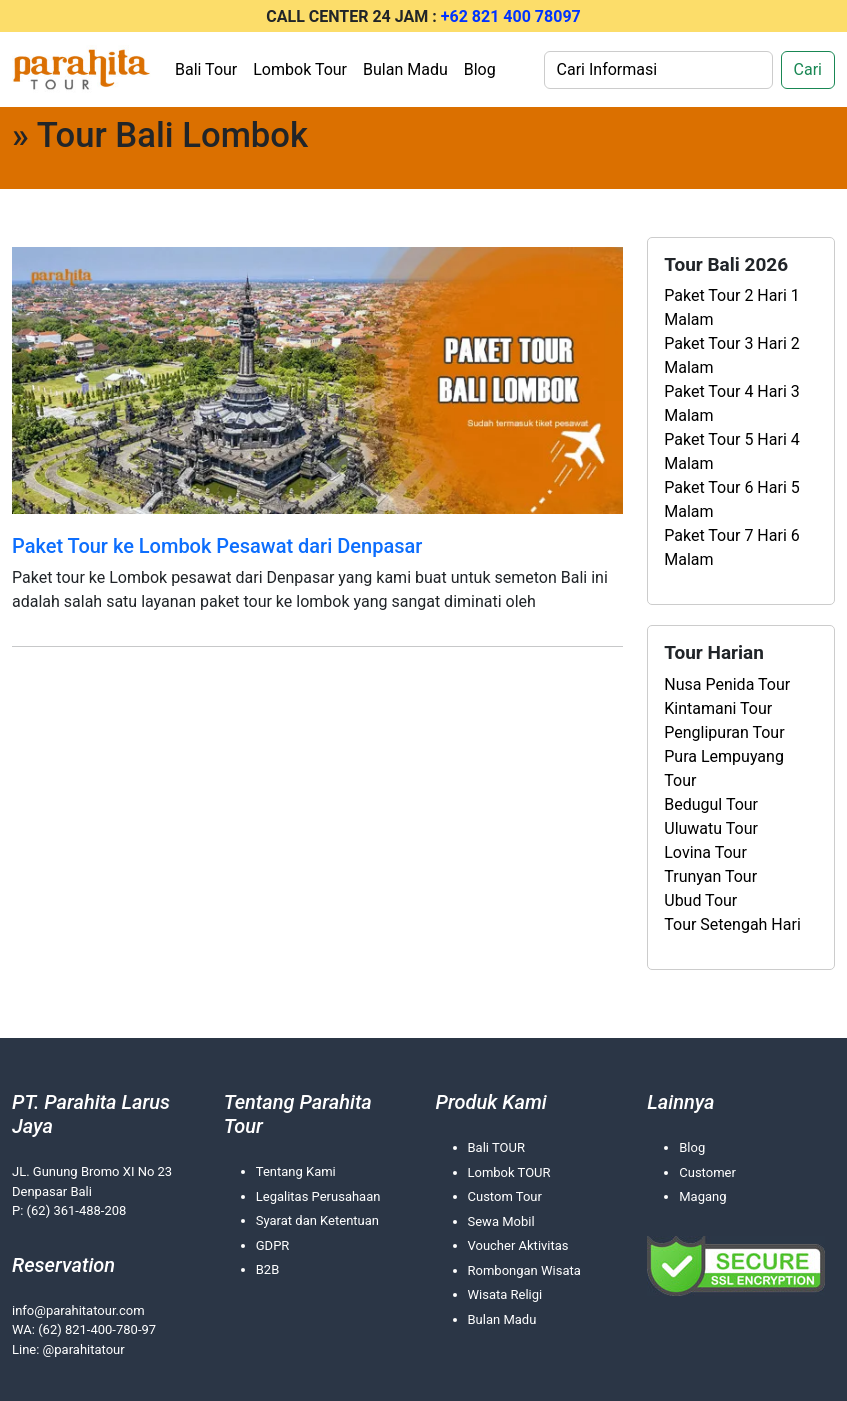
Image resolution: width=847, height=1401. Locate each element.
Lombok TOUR (509, 1172)
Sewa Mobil (501, 1221)
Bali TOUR (496, 1147)
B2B (268, 1269)
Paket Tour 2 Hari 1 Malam (732, 307)
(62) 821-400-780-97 (97, 1329)
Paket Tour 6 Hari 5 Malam (732, 499)
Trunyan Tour (710, 876)
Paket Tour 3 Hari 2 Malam (732, 355)
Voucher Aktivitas (518, 1245)
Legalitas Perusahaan (318, 1196)
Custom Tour (505, 1196)
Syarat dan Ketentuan (317, 1220)
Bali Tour (206, 69)
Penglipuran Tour (724, 732)
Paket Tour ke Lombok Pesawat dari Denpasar (217, 546)
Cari (808, 69)
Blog (480, 69)
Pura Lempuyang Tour (724, 768)
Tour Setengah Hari (732, 924)
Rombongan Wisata (524, 1270)
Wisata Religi (505, 1294)
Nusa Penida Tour (727, 684)
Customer (707, 1172)
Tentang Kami (296, 1171)
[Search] (658, 70)
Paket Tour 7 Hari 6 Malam (732, 547)
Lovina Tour (705, 852)
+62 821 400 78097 (511, 16)
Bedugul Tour (711, 804)
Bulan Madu (405, 69)
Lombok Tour (300, 69)
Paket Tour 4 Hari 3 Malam (732, 403)
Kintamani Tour (718, 708)
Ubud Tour (700, 900)
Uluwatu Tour (711, 828)
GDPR (273, 1245)
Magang (702, 1196)
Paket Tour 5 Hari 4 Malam (732, 451)
